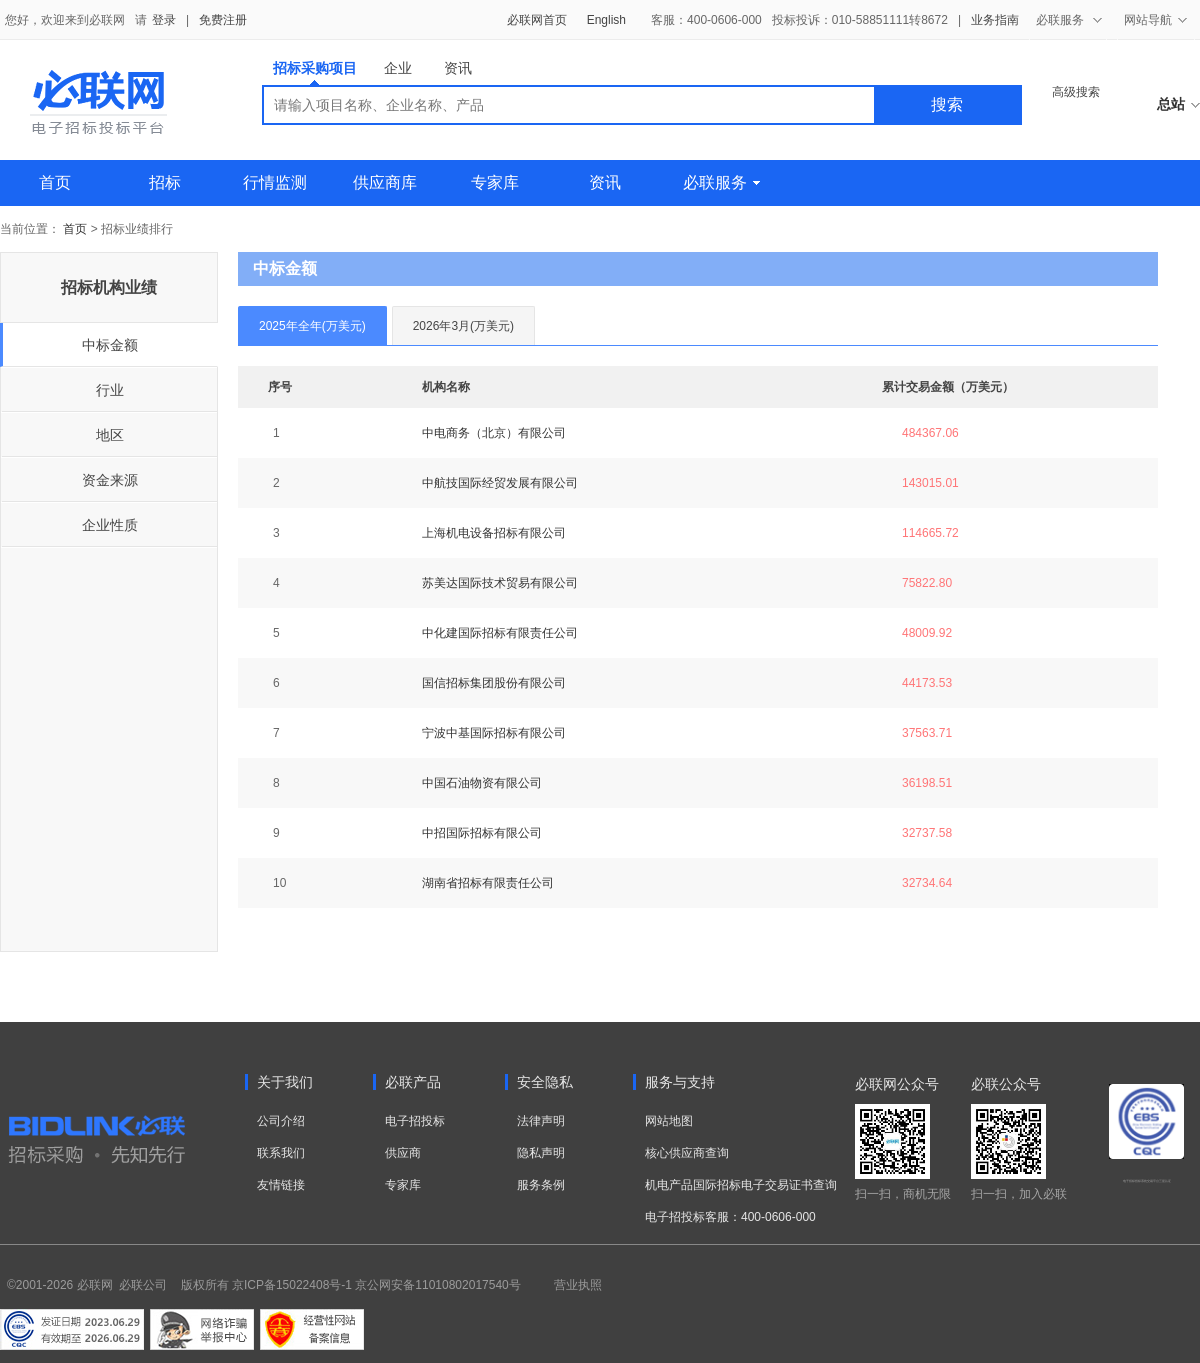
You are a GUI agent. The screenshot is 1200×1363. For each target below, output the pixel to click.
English (606, 20)
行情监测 (275, 182)
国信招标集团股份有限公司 (494, 683)
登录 (164, 20)
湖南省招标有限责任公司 (488, 883)
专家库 (495, 182)
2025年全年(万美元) (312, 326)
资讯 (458, 68)
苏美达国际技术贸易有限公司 (500, 583)
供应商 (403, 1153)
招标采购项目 (315, 72)
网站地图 (669, 1121)
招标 (165, 182)
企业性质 (110, 525)
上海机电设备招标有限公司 (494, 533)
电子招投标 (415, 1121)
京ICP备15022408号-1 (292, 1285)
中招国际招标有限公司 (482, 833)
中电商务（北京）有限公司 (494, 433)
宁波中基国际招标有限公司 (494, 733)
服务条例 (541, 1185)
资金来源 (110, 480)
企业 (398, 68)
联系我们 (281, 1153)
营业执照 (578, 1285)
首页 (55, 182)
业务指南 (995, 20)
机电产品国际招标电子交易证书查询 (741, 1185)
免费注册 (223, 20)
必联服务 (721, 182)
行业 (110, 390)
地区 (110, 435)
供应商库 (385, 182)
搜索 (947, 104)
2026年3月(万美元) (463, 326)
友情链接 (281, 1185)
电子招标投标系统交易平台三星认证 (1147, 1181)
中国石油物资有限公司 (482, 783)
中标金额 (110, 345)
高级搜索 (1076, 92)
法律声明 (541, 1121)
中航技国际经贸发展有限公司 (500, 483)
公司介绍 (281, 1121)
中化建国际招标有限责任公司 (500, 633)
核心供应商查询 (687, 1153)
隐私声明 (541, 1153)
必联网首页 (537, 20)
